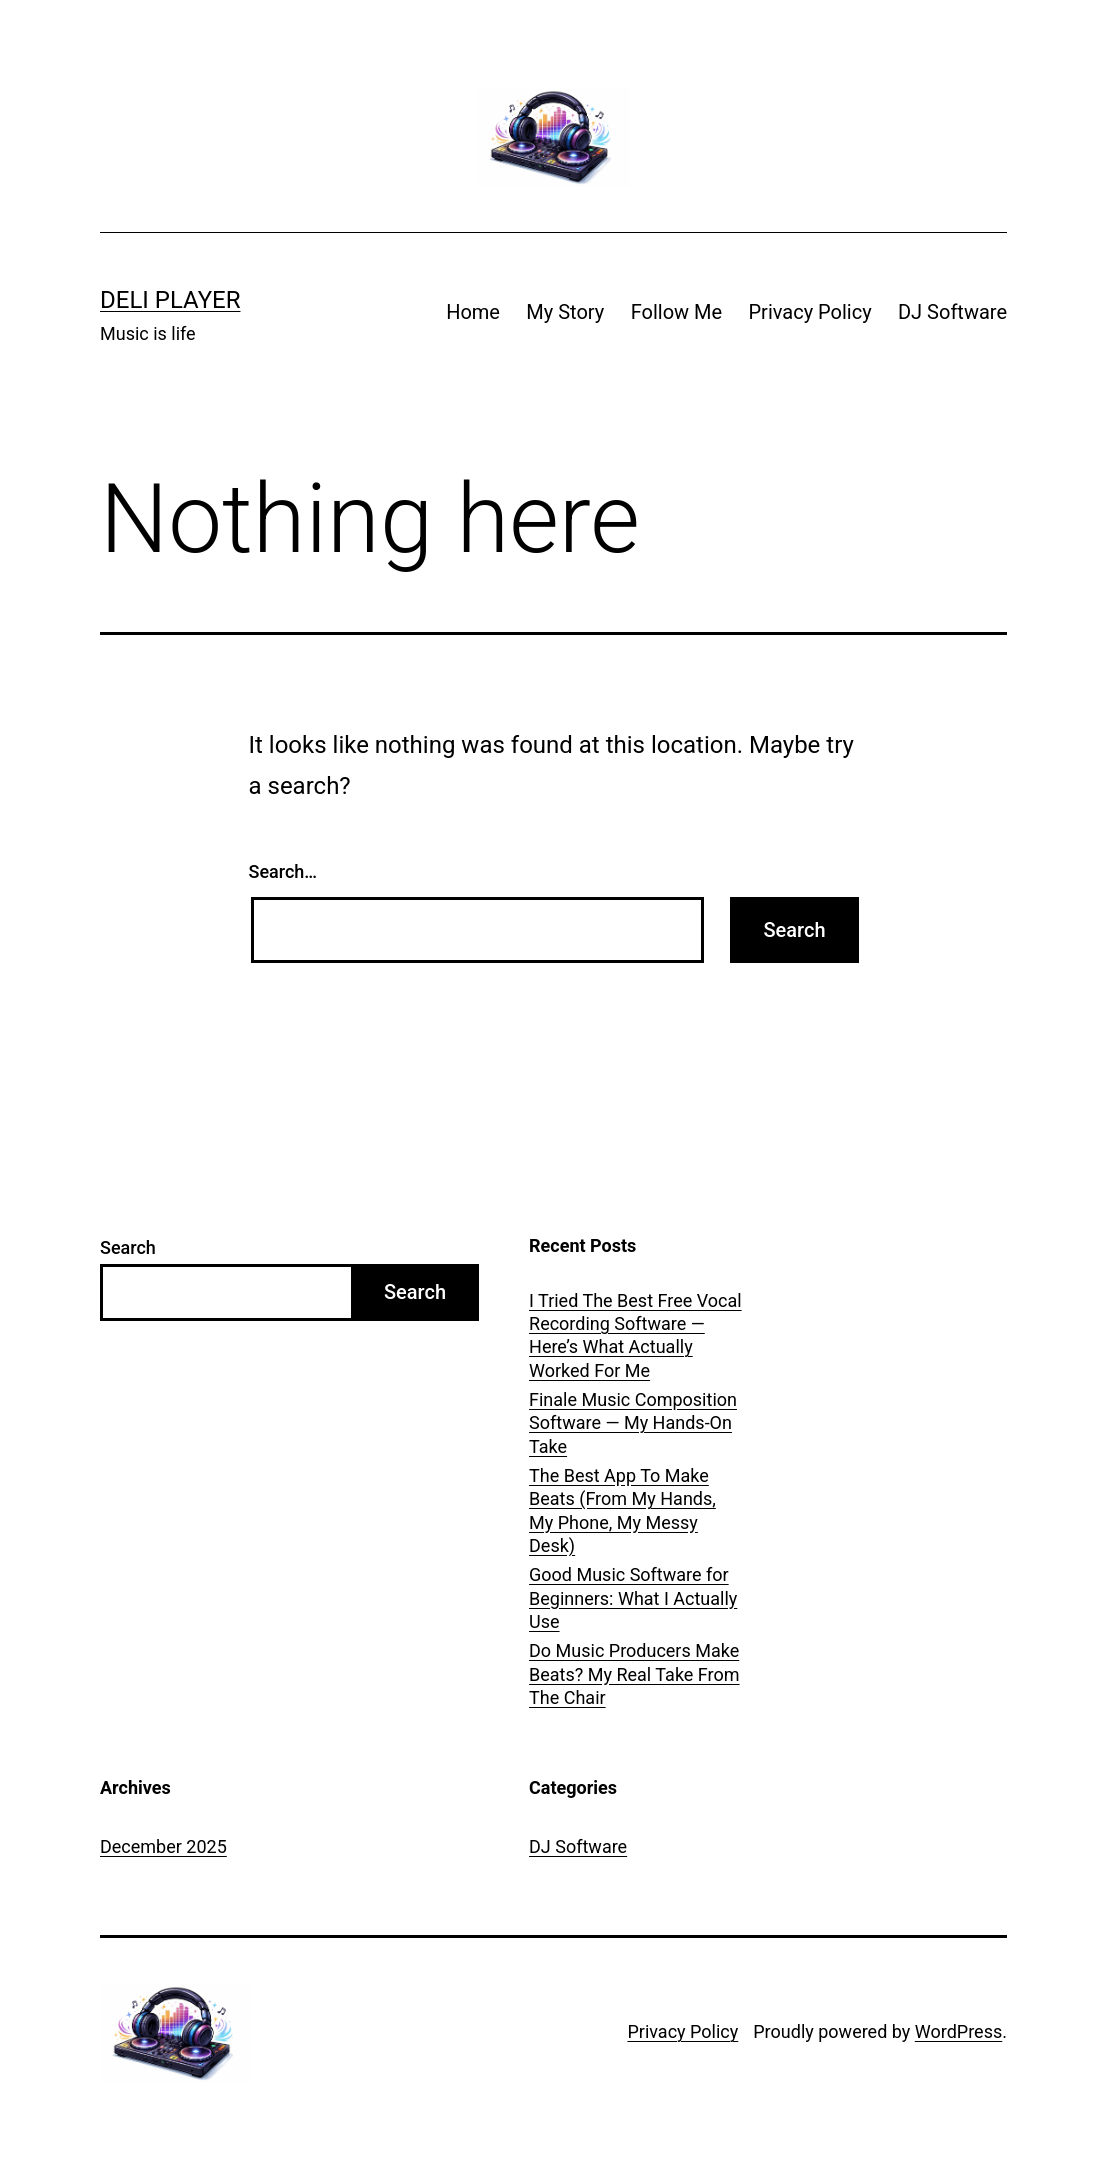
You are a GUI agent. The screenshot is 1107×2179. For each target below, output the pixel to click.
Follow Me (676, 312)
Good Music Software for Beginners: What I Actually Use (633, 1598)
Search (128, 1247)
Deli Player (170, 300)
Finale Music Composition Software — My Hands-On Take (633, 1423)
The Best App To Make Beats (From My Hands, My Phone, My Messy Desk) (622, 1510)
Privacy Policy (809, 312)
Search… (283, 871)
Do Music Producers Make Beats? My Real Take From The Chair (634, 1674)
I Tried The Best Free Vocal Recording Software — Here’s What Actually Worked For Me (635, 1335)
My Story (565, 312)
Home (473, 312)
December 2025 (163, 1846)
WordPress (958, 2031)
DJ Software (952, 312)
